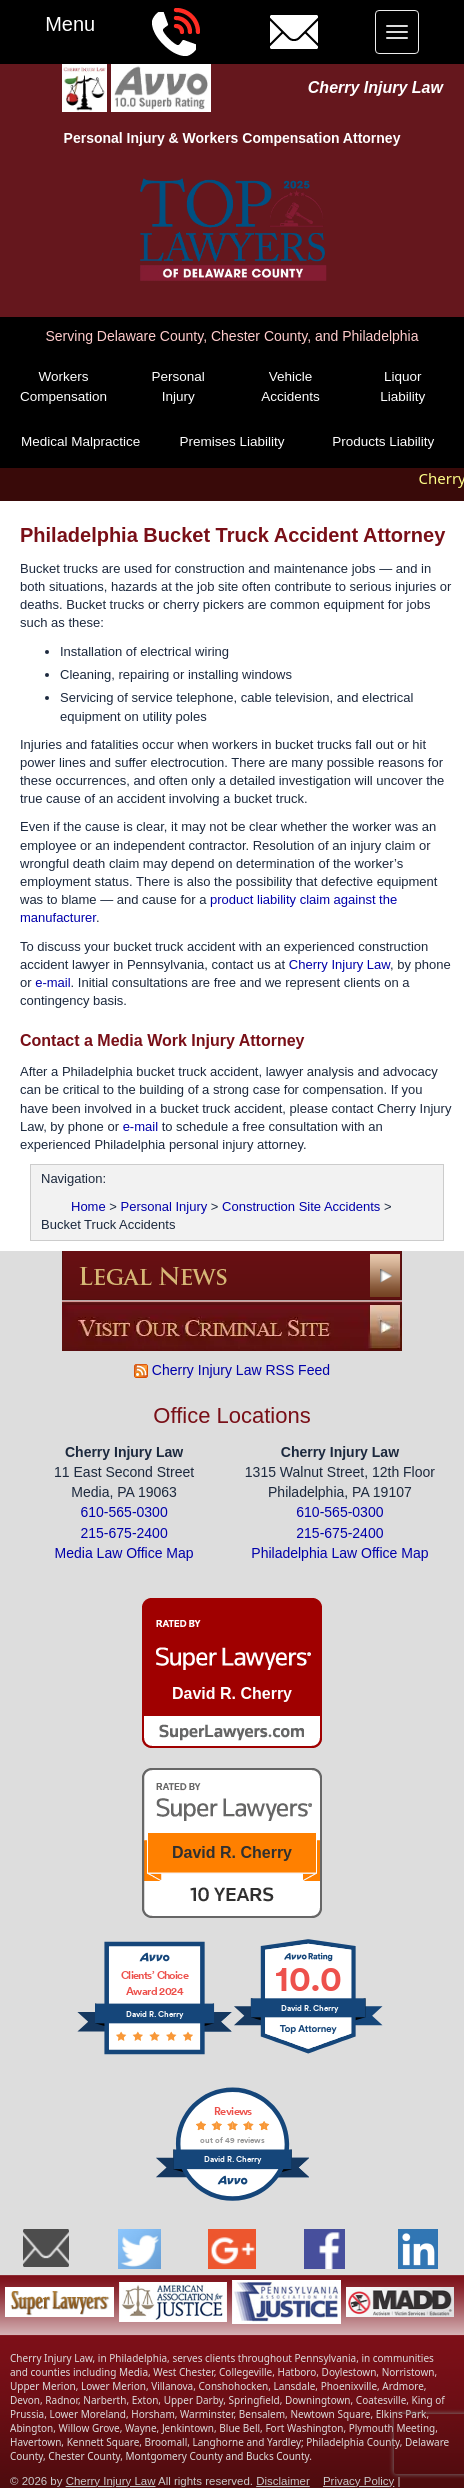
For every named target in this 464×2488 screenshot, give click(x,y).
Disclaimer (283, 2479)
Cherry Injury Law (375, 87)
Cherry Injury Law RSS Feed (232, 1368)
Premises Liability (231, 441)
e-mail (52, 980)
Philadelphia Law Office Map (339, 1552)
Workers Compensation (63, 386)
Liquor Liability (402, 386)
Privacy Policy (358, 2479)
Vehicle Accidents (290, 386)
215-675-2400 (124, 1531)
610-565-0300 (124, 1511)
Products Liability (383, 441)
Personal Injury (178, 386)
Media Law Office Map (124, 1552)
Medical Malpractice (80, 441)
